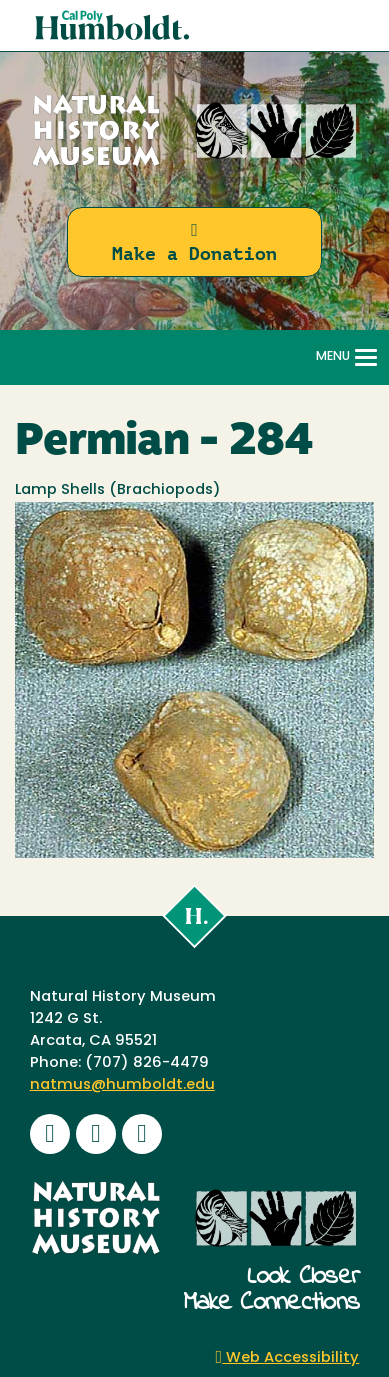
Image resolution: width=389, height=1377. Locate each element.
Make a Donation (194, 242)
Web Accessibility (288, 1358)
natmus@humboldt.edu (122, 1085)
